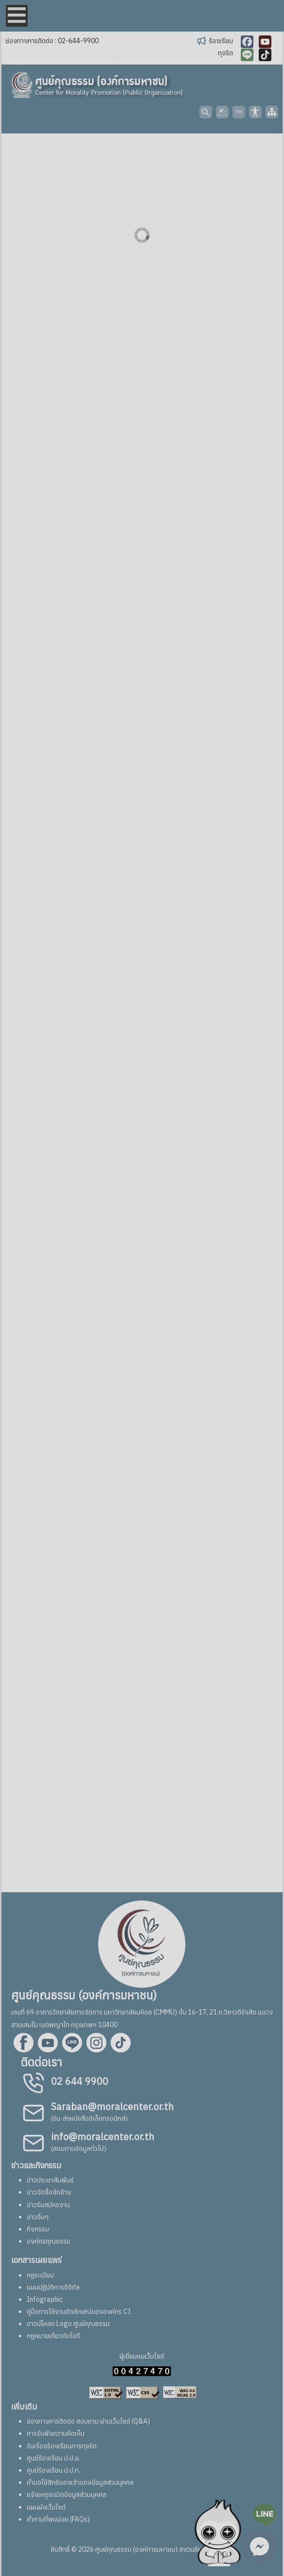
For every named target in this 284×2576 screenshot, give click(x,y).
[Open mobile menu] (17, 16)
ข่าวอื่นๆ (38, 2217)
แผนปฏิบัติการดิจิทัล (53, 2287)
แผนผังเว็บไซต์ (46, 2507)
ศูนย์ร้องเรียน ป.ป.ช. (53, 2458)
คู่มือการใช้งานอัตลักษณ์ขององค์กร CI (79, 2311)
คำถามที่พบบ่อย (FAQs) (58, 2519)
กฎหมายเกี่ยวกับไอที (53, 2335)
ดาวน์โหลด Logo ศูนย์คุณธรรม (68, 2323)
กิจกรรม (38, 2229)
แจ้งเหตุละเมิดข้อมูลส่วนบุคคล (66, 2494)
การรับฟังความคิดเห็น (55, 2433)
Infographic (45, 2299)
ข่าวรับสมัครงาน (48, 2204)
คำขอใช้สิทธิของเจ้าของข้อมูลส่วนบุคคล (80, 2482)
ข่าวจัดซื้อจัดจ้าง (49, 2192)
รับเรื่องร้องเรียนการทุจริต (62, 2446)
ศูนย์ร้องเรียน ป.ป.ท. (53, 2470)
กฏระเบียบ (40, 2275)
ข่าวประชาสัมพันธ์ (50, 2180)
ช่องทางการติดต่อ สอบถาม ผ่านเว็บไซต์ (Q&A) (88, 2421)
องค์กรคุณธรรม (48, 2241)
